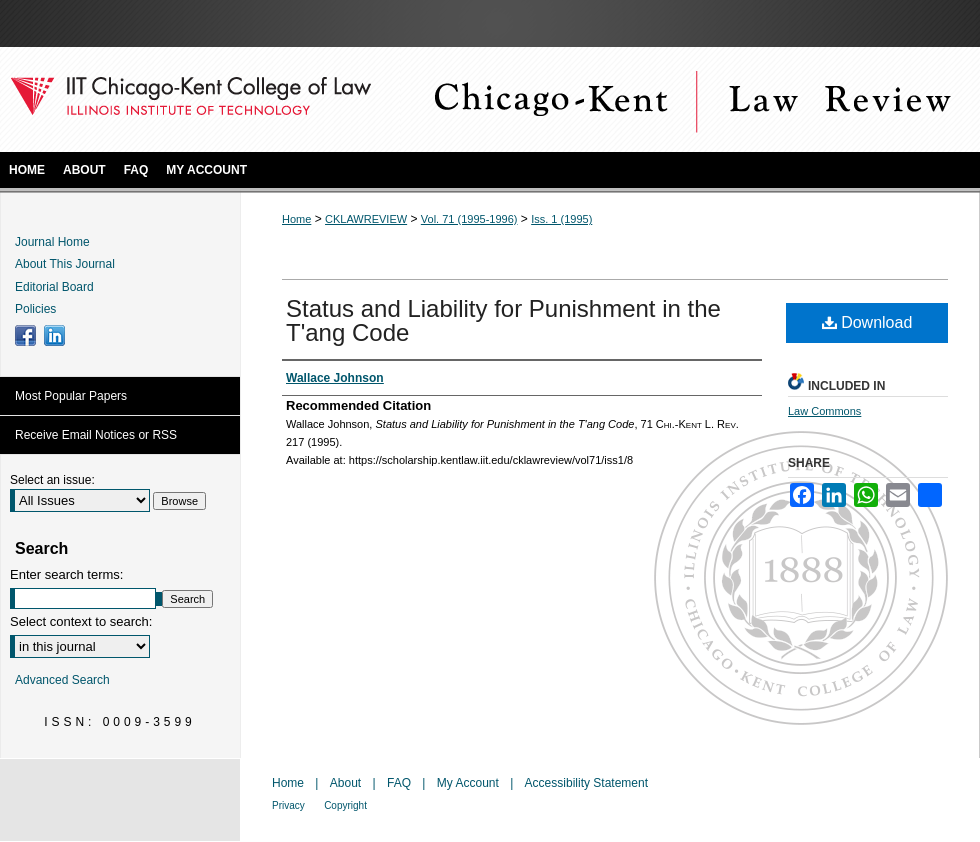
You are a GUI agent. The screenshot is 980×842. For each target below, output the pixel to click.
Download (867, 322)
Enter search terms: (66, 574)
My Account (468, 783)
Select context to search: (81, 621)
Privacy (288, 805)
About (345, 783)
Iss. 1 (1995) (561, 219)
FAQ (399, 783)
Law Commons (824, 411)
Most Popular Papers (71, 396)
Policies (35, 309)
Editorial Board (54, 287)
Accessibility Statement (586, 783)
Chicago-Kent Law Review (690, 99)
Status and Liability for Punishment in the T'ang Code (503, 320)
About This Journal (65, 264)
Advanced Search (62, 680)
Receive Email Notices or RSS (96, 435)
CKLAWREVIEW (366, 219)
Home (296, 219)
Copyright (345, 805)
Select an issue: (52, 480)
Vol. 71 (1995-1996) (469, 219)
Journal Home (52, 242)
